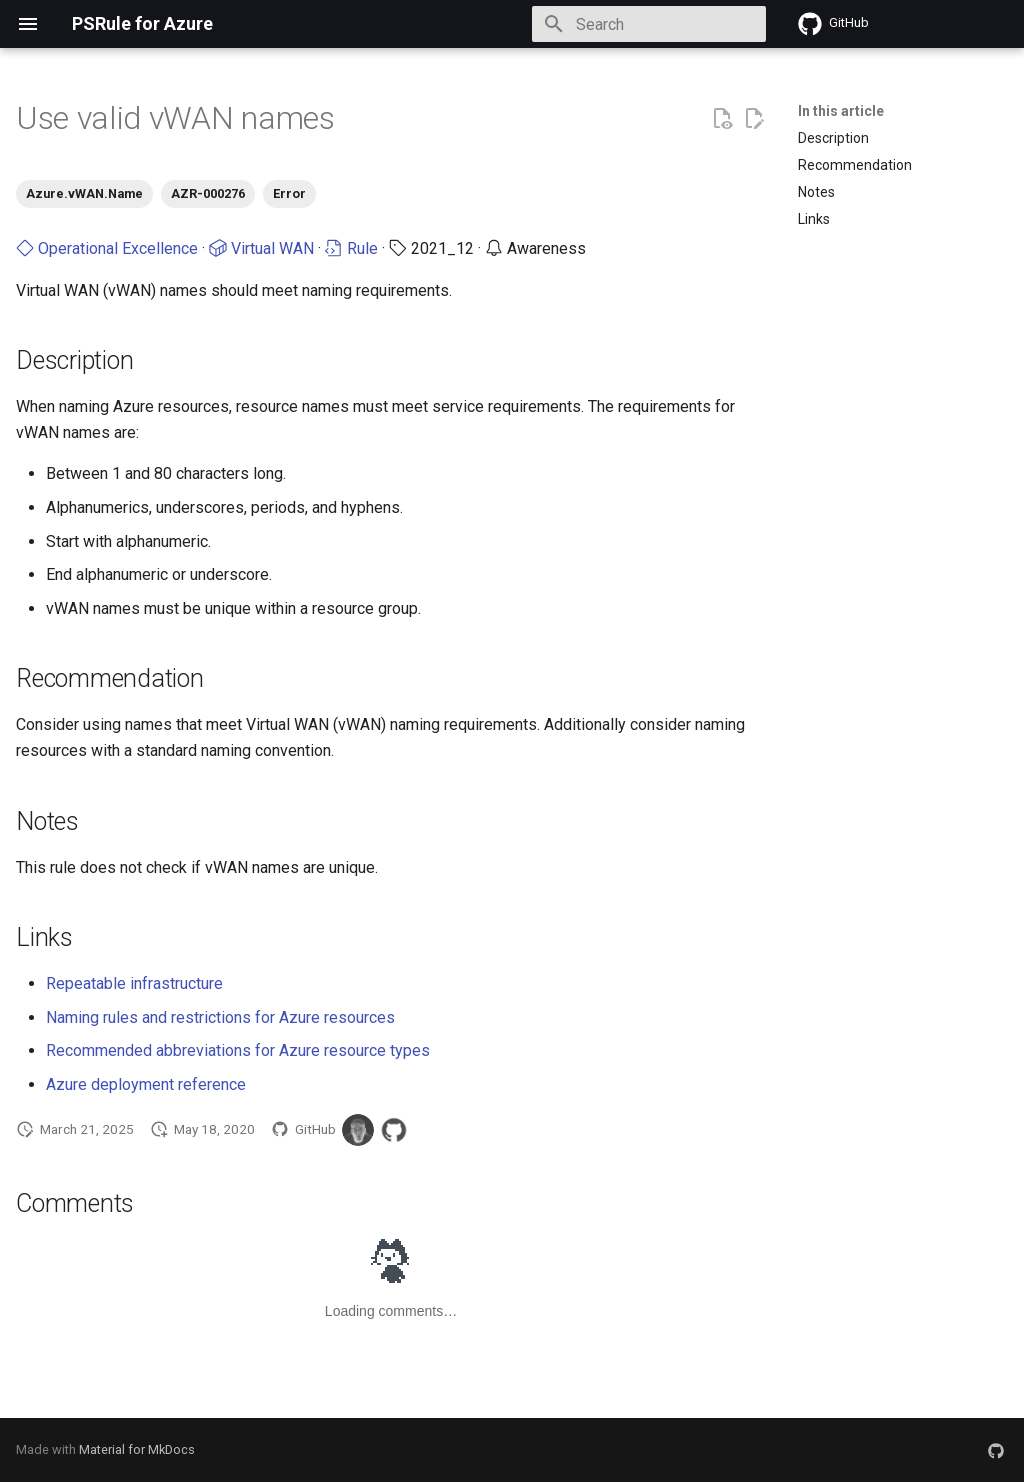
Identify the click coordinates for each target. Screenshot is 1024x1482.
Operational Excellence (107, 248)
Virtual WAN (261, 248)
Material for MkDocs (137, 1449)
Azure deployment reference (146, 1084)
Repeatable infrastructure (134, 983)
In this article (841, 111)
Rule (351, 248)
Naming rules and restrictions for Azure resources (220, 1017)
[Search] (649, 24)
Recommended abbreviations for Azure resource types (238, 1050)
